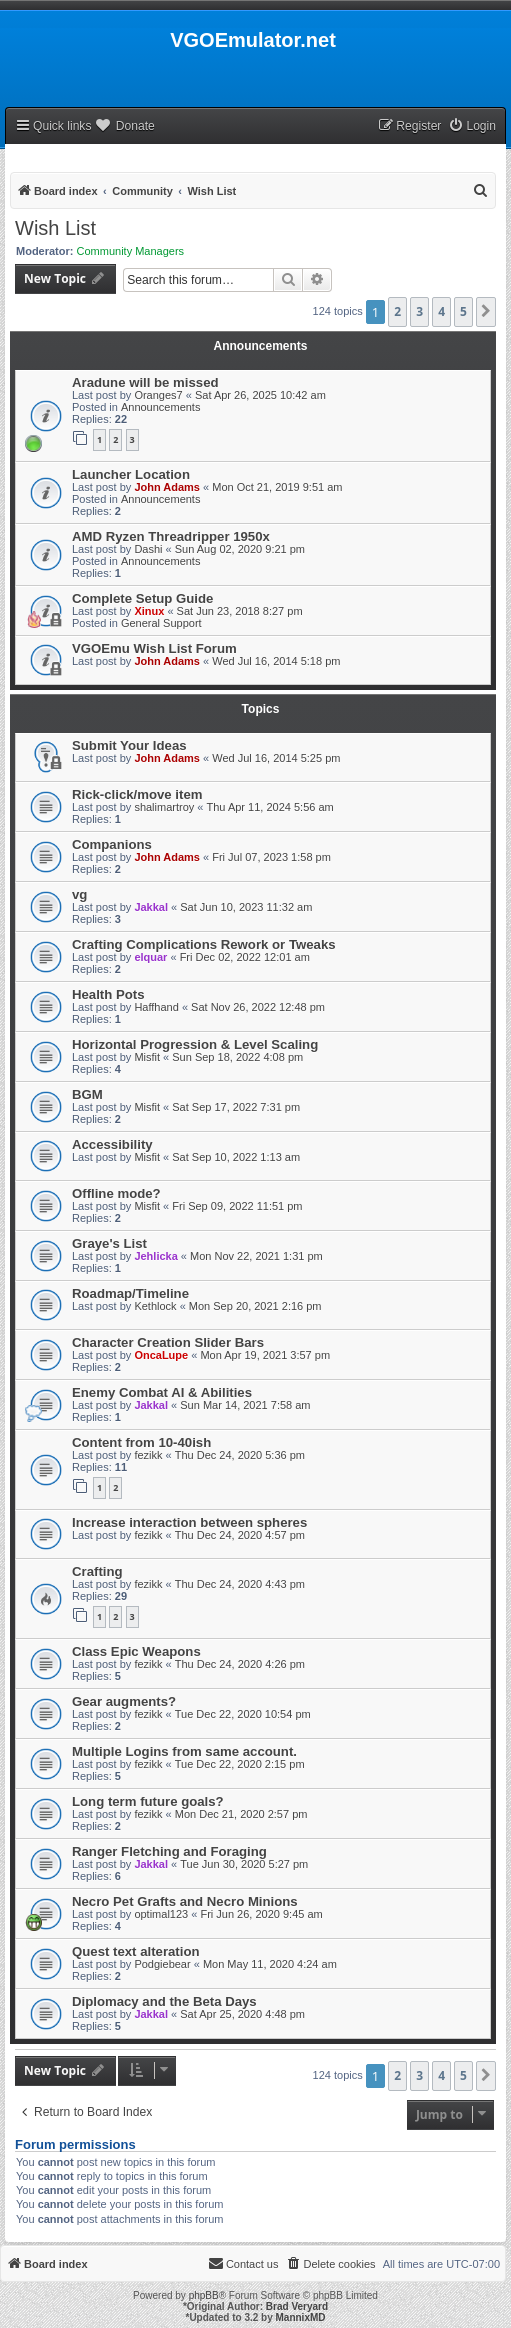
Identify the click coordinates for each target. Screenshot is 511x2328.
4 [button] (441, 311)
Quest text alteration (136, 1951)
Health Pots (108, 994)
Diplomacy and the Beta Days (164, 2001)
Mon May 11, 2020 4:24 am (270, 1964)
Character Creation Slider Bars (168, 1342)
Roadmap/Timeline (130, 1293)
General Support (161, 623)
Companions (112, 844)
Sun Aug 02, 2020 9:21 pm (240, 549)
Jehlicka (155, 1256)
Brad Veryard (297, 2306)
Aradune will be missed (145, 382)
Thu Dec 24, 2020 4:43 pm (240, 1584)
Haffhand (156, 1007)
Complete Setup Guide (142, 598)
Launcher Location (131, 474)
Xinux (149, 611)
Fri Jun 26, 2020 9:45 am (261, 1914)
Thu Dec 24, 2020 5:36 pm (240, 1455)
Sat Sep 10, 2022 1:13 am (236, 1157)
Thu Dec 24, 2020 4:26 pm (240, 1664)
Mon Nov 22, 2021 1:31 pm (256, 1256)
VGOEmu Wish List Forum (154, 648)
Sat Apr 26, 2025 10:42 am (260, 395)
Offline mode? (116, 1193)
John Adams (167, 487)
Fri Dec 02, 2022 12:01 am (245, 957)
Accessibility (112, 1144)
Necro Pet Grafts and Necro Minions (185, 1901)
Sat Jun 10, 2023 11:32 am (246, 907)
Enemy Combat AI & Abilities (162, 1392)
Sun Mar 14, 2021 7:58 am (245, 1405)
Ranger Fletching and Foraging (169, 1851)
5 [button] (463, 311)
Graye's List (109, 1243)
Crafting (97, 1571)
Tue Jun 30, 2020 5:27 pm (244, 1864)
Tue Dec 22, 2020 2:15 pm (240, 1764)
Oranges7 (158, 395)
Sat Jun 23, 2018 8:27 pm (240, 611)
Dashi (148, 549)
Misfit (147, 1057)
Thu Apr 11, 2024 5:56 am (270, 807)
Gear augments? (124, 1701)
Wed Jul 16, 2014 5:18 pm (276, 661)
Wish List (55, 228)
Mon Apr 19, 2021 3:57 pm (265, 1355)
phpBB (204, 2295)
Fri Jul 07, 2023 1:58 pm (271, 857)
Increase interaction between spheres (189, 1522)
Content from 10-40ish (141, 1442)
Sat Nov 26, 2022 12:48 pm (258, 1007)
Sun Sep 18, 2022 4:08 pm (237, 1057)
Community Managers (131, 251)
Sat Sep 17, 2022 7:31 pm (236, 1107)
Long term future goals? (148, 1801)
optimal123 (161, 1914)
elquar (150, 957)
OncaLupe (161, 1355)
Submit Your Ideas (129, 745)
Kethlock (155, 1306)
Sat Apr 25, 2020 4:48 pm (242, 2014)
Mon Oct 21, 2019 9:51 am (277, 487)
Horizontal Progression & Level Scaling (195, 1044)
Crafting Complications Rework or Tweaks (204, 944)
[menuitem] (472, 126)
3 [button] (419, 311)
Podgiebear (162, 1964)
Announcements (161, 407)
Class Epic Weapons (136, 1651)
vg (79, 894)
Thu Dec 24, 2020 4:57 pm (240, 1535)
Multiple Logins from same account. (184, 1751)
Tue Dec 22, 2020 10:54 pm (243, 1714)
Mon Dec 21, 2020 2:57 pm (241, 1814)
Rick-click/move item (137, 794)
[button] (486, 312)
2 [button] (397, 311)
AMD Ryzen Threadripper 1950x (171, 536)
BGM (87, 1094)
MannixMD (301, 2317)
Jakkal (151, 907)
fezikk (148, 1455)
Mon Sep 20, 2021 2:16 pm (255, 1306)
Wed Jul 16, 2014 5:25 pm (276, 758)
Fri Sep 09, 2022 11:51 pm (237, 1206)
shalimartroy (164, 807)
